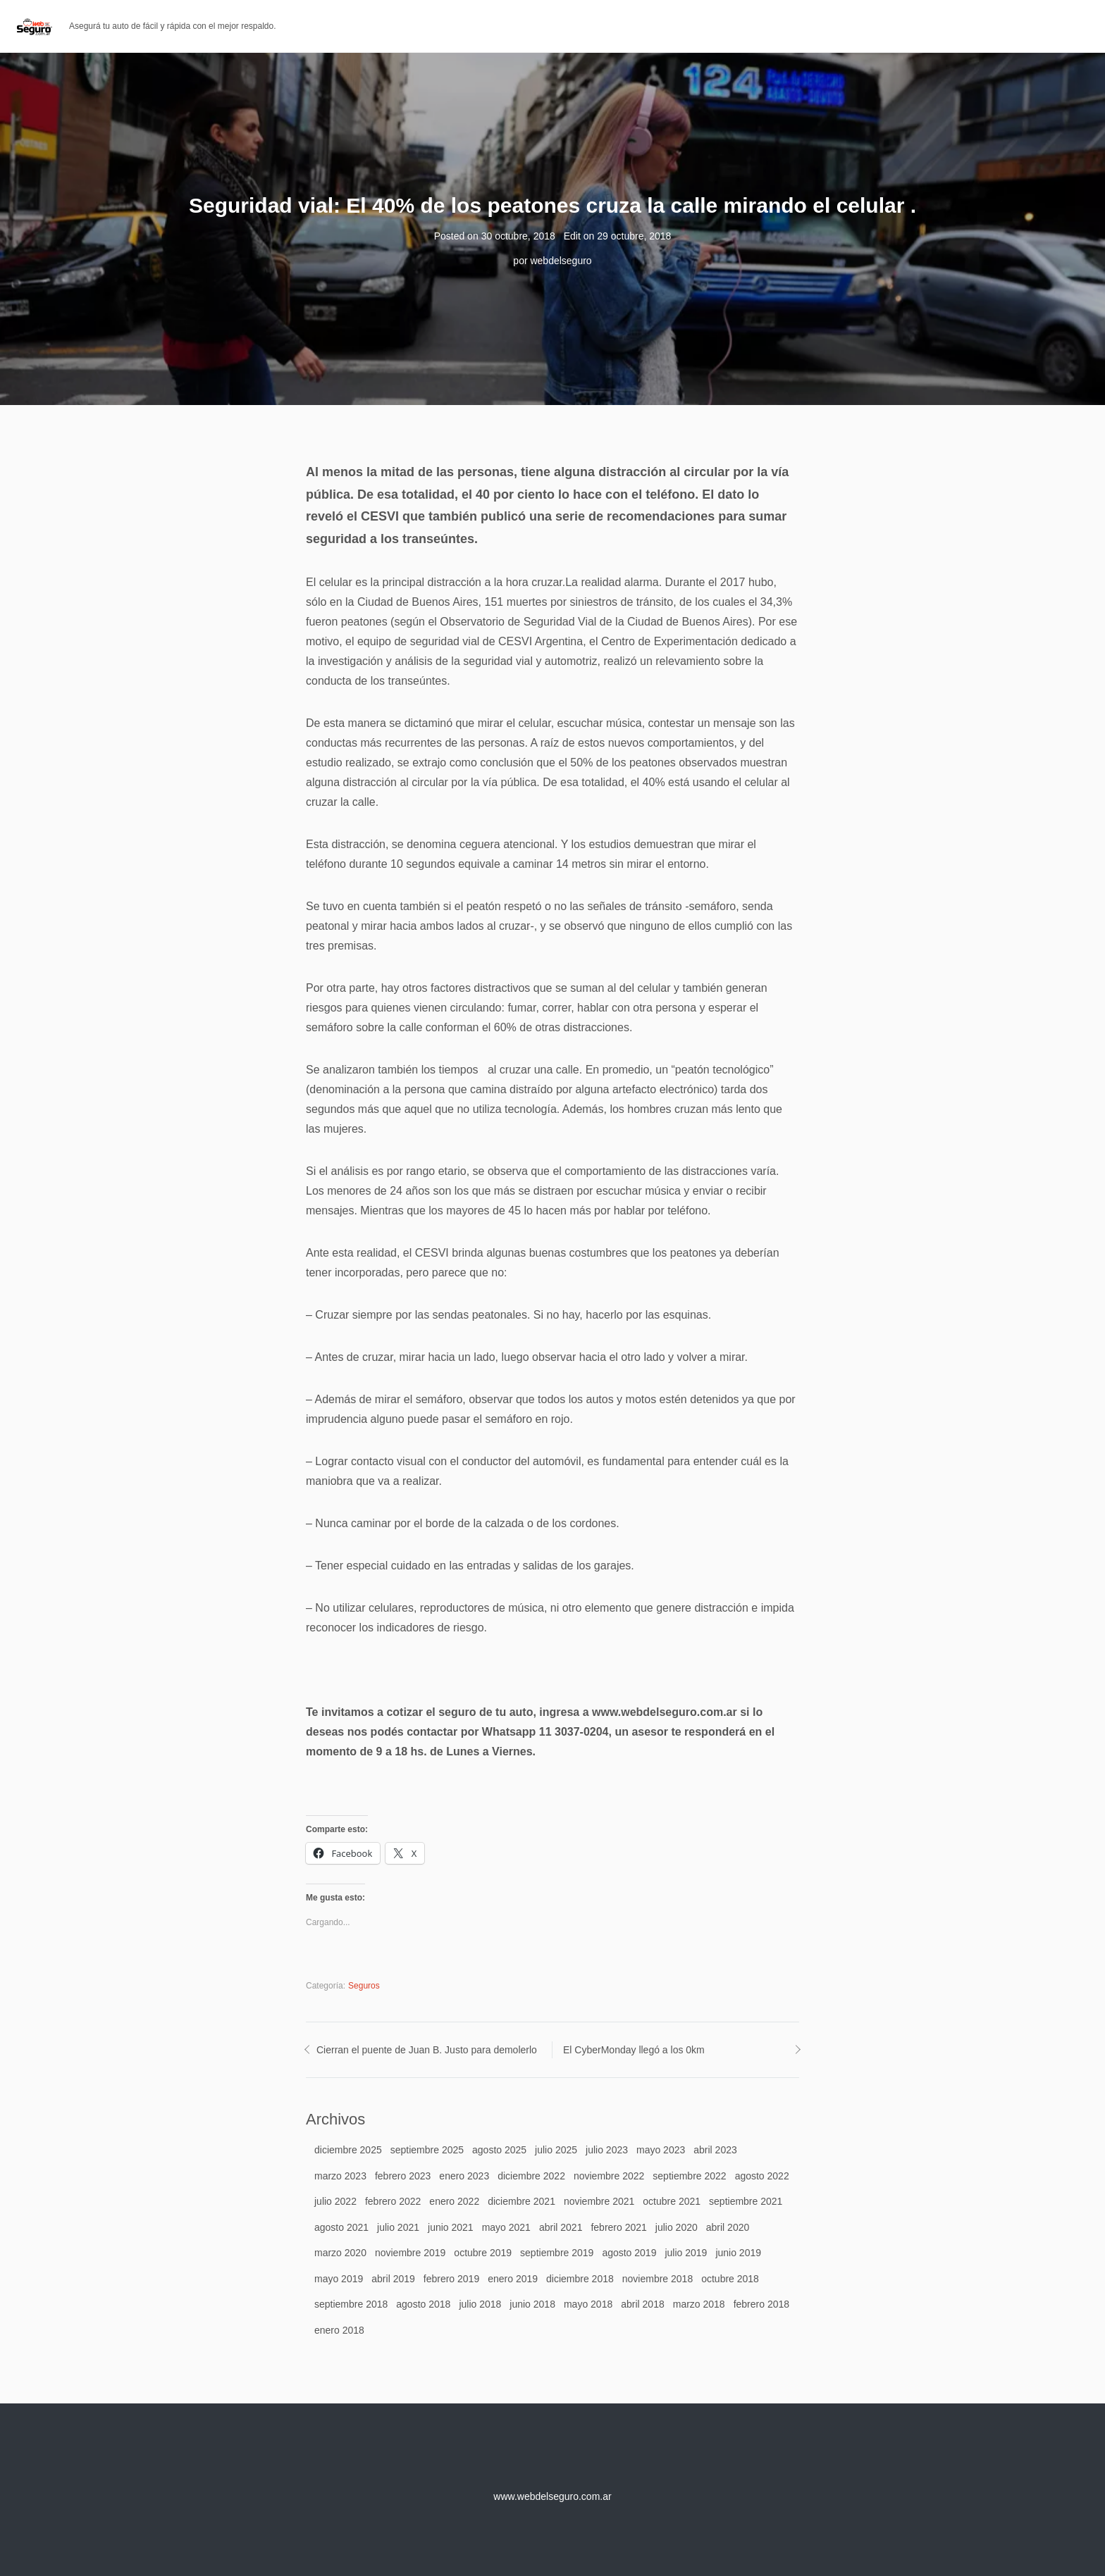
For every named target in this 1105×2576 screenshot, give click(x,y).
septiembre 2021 (745, 2201)
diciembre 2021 (521, 2201)
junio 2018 (532, 2304)
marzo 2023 (340, 2176)
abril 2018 (643, 2304)
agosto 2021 (341, 2227)
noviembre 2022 (609, 2176)
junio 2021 (451, 2227)
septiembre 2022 (689, 2176)
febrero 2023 (403, 2176)
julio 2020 (676, 2227)
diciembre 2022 (531, 2176)
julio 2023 (607, 2149)
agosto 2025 (499, 2149)
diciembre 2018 (580, 2278)
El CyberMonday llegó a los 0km (634, 2049)
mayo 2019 (338, 2278)
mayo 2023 (660, 2149)
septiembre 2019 (556, 2252)
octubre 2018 (730, 2278)
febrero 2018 (761, 2304)
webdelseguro (560, 260)
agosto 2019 (629, 2252)
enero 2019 (513, 2278)
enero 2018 (339, 2330)
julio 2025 (556, 2149)
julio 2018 (480, 2304)
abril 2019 (393, 2278)
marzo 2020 (340, 2252)
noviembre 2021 (599, 2201)
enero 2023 (464, 2176)
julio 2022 (335, 2201)
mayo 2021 (506, 2227)
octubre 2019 (483, 2252)
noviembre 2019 (410, 2252)
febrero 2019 (451, 2278)
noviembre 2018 (657, 2278)
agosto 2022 (762, 2176)
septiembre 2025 (427, 2149)
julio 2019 (686, 2252)
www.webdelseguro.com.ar (552, 2496)
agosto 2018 (423, 2304)
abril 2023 (715, 2149)
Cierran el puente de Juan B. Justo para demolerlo (426, 2049)
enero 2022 (454, 2201)
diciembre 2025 (348, 2149)
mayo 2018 (588, 2304)
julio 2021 (398, 2227)
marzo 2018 (699, 2304)
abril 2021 (561, 2227)
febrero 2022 (393, 2201)
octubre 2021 (671, 2201)
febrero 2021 (618, 2227)
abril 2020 (728, 2227)
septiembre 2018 (351, 2304)
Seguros (364, 1986)
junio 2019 (738, 2252)
